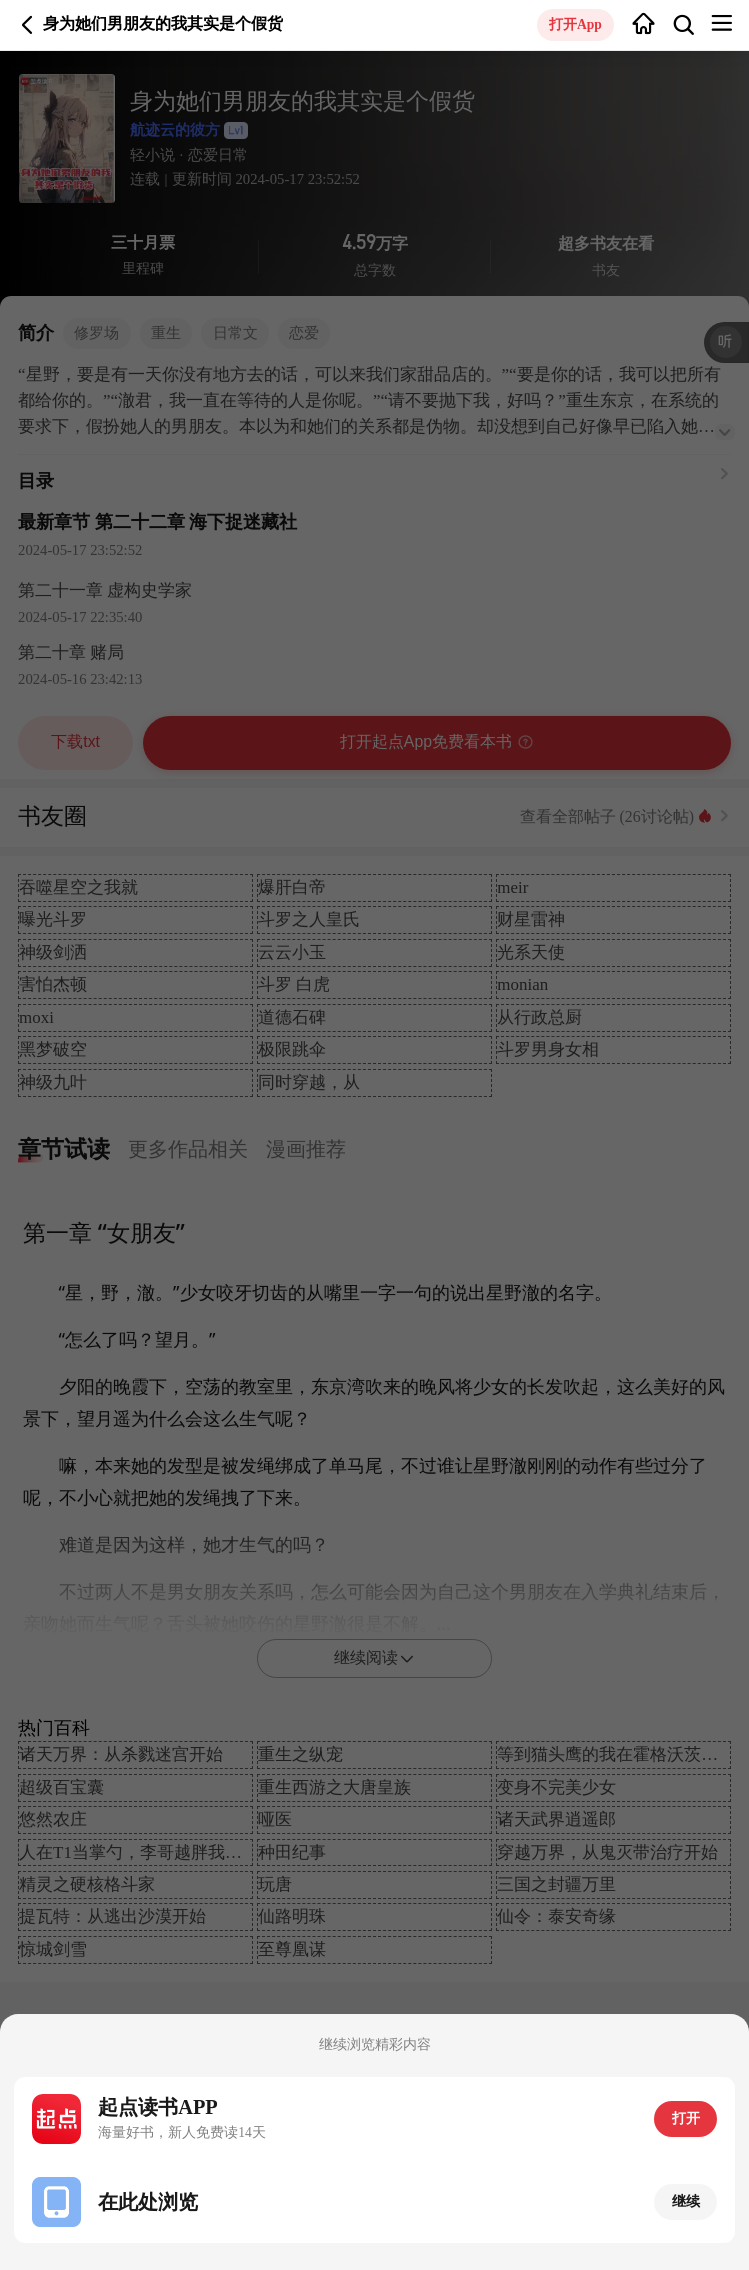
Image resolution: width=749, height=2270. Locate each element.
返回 (27, 24)
